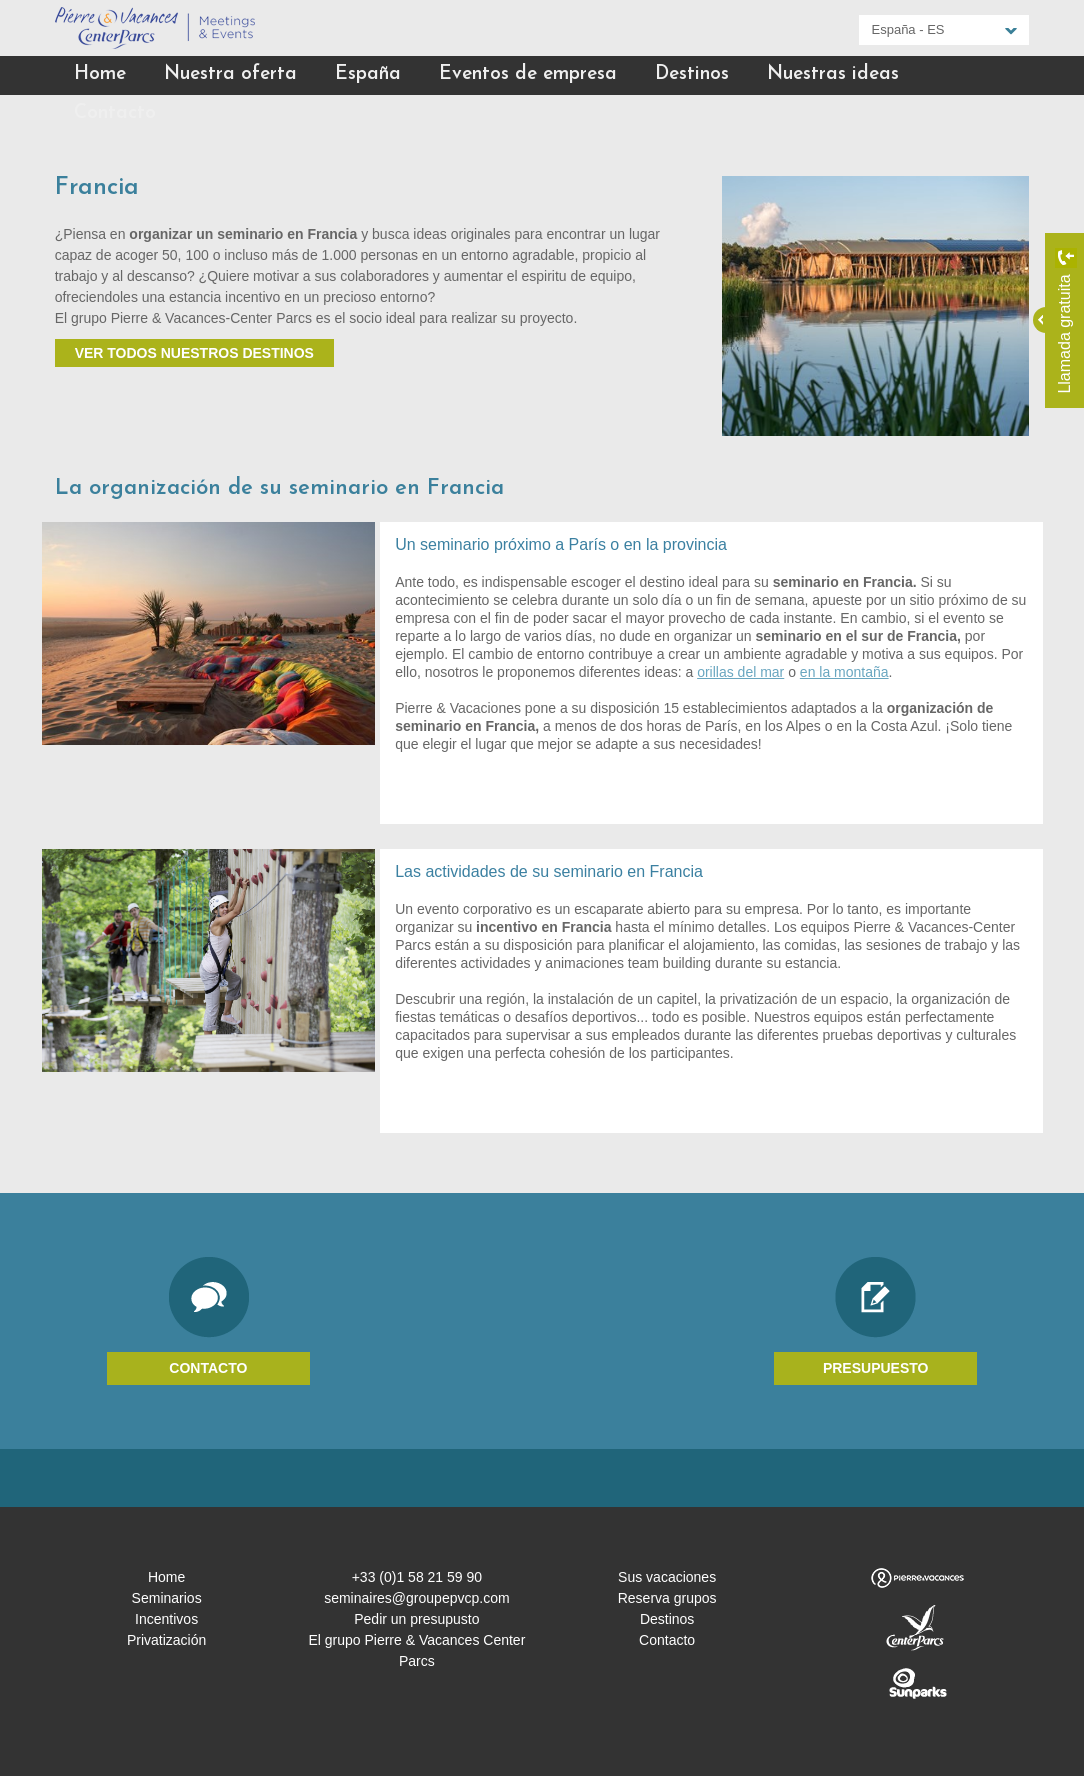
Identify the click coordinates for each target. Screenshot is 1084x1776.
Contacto (115, 113)
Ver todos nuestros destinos (194, 353)
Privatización (166, 1640)
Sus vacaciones (667, 1577)
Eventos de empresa (528, 74)
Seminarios (167, 1598)
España (368, 74)
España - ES (908, 29)
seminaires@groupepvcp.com (416, 1598)
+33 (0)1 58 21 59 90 (417, 1577)
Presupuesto (876, 1368)
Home (100, 74)
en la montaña (844, 672)
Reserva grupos (667, 1598)
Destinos (692, 74)
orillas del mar (740, 672)
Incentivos (166, 1619)
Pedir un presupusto (416, 1619)
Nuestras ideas (833, 74)
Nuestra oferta (230, 74)
